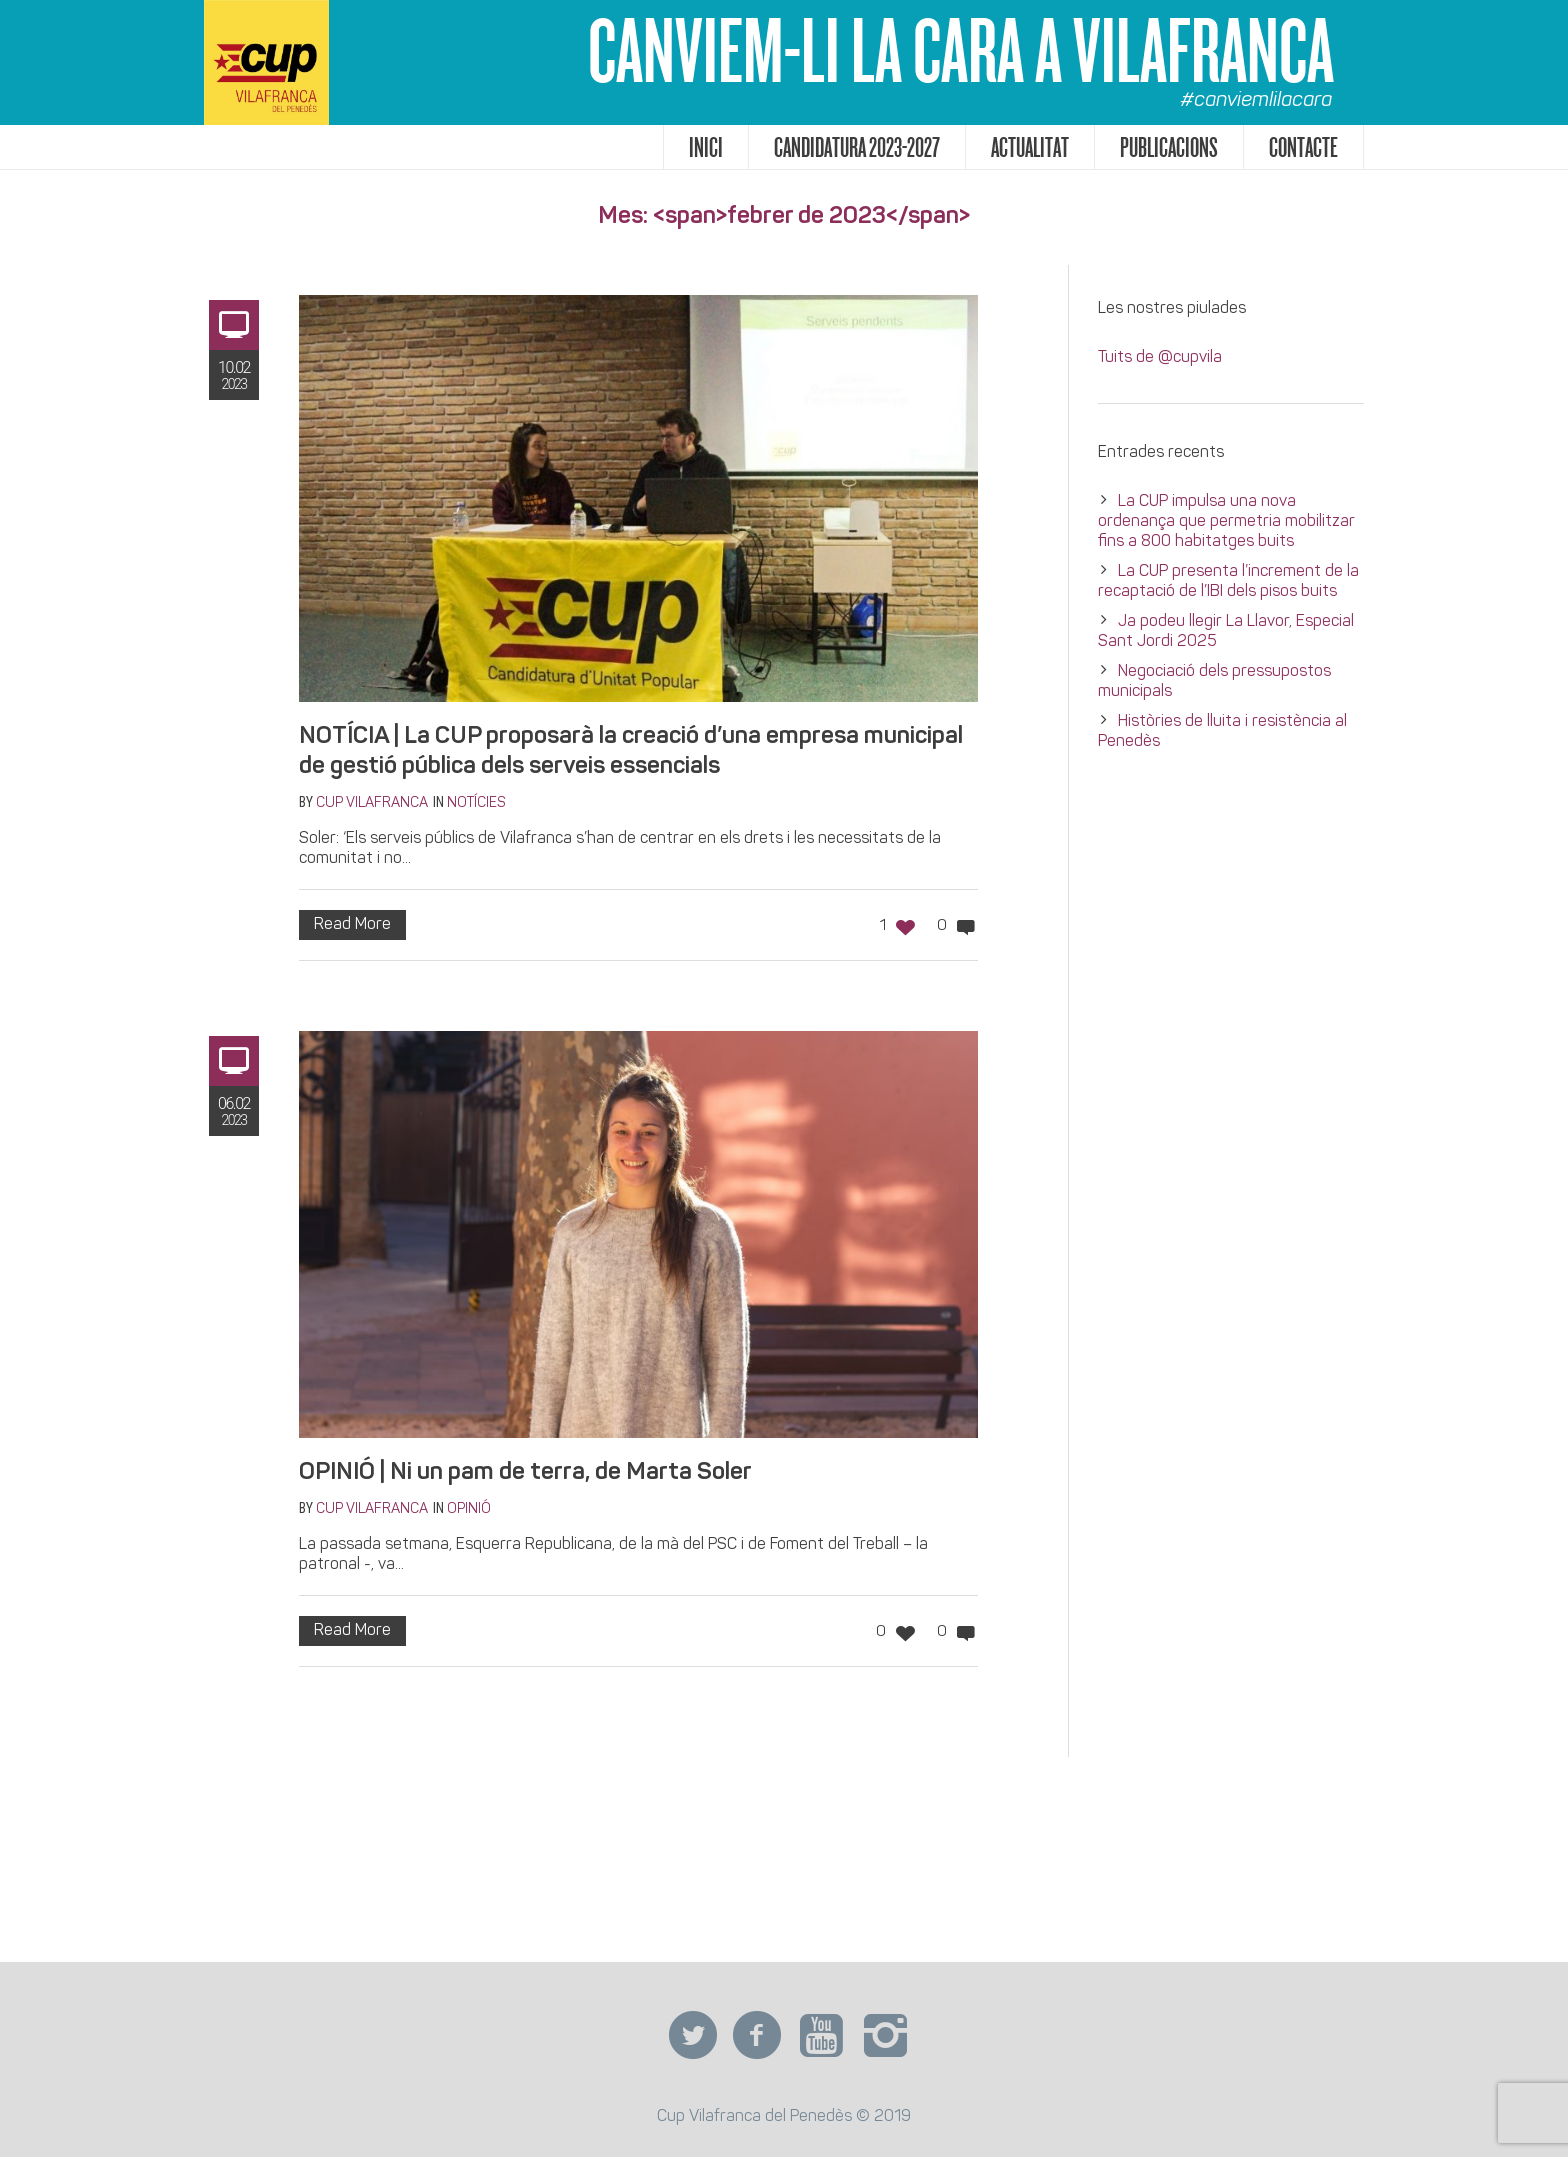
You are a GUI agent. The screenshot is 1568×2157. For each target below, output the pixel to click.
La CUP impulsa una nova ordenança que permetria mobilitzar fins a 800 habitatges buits (1226, 522)
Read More (352, 925)
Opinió (469, 1509)
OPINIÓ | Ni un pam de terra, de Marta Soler (525, 1473)
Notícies (476, 803)
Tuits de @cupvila (1160, 358)
